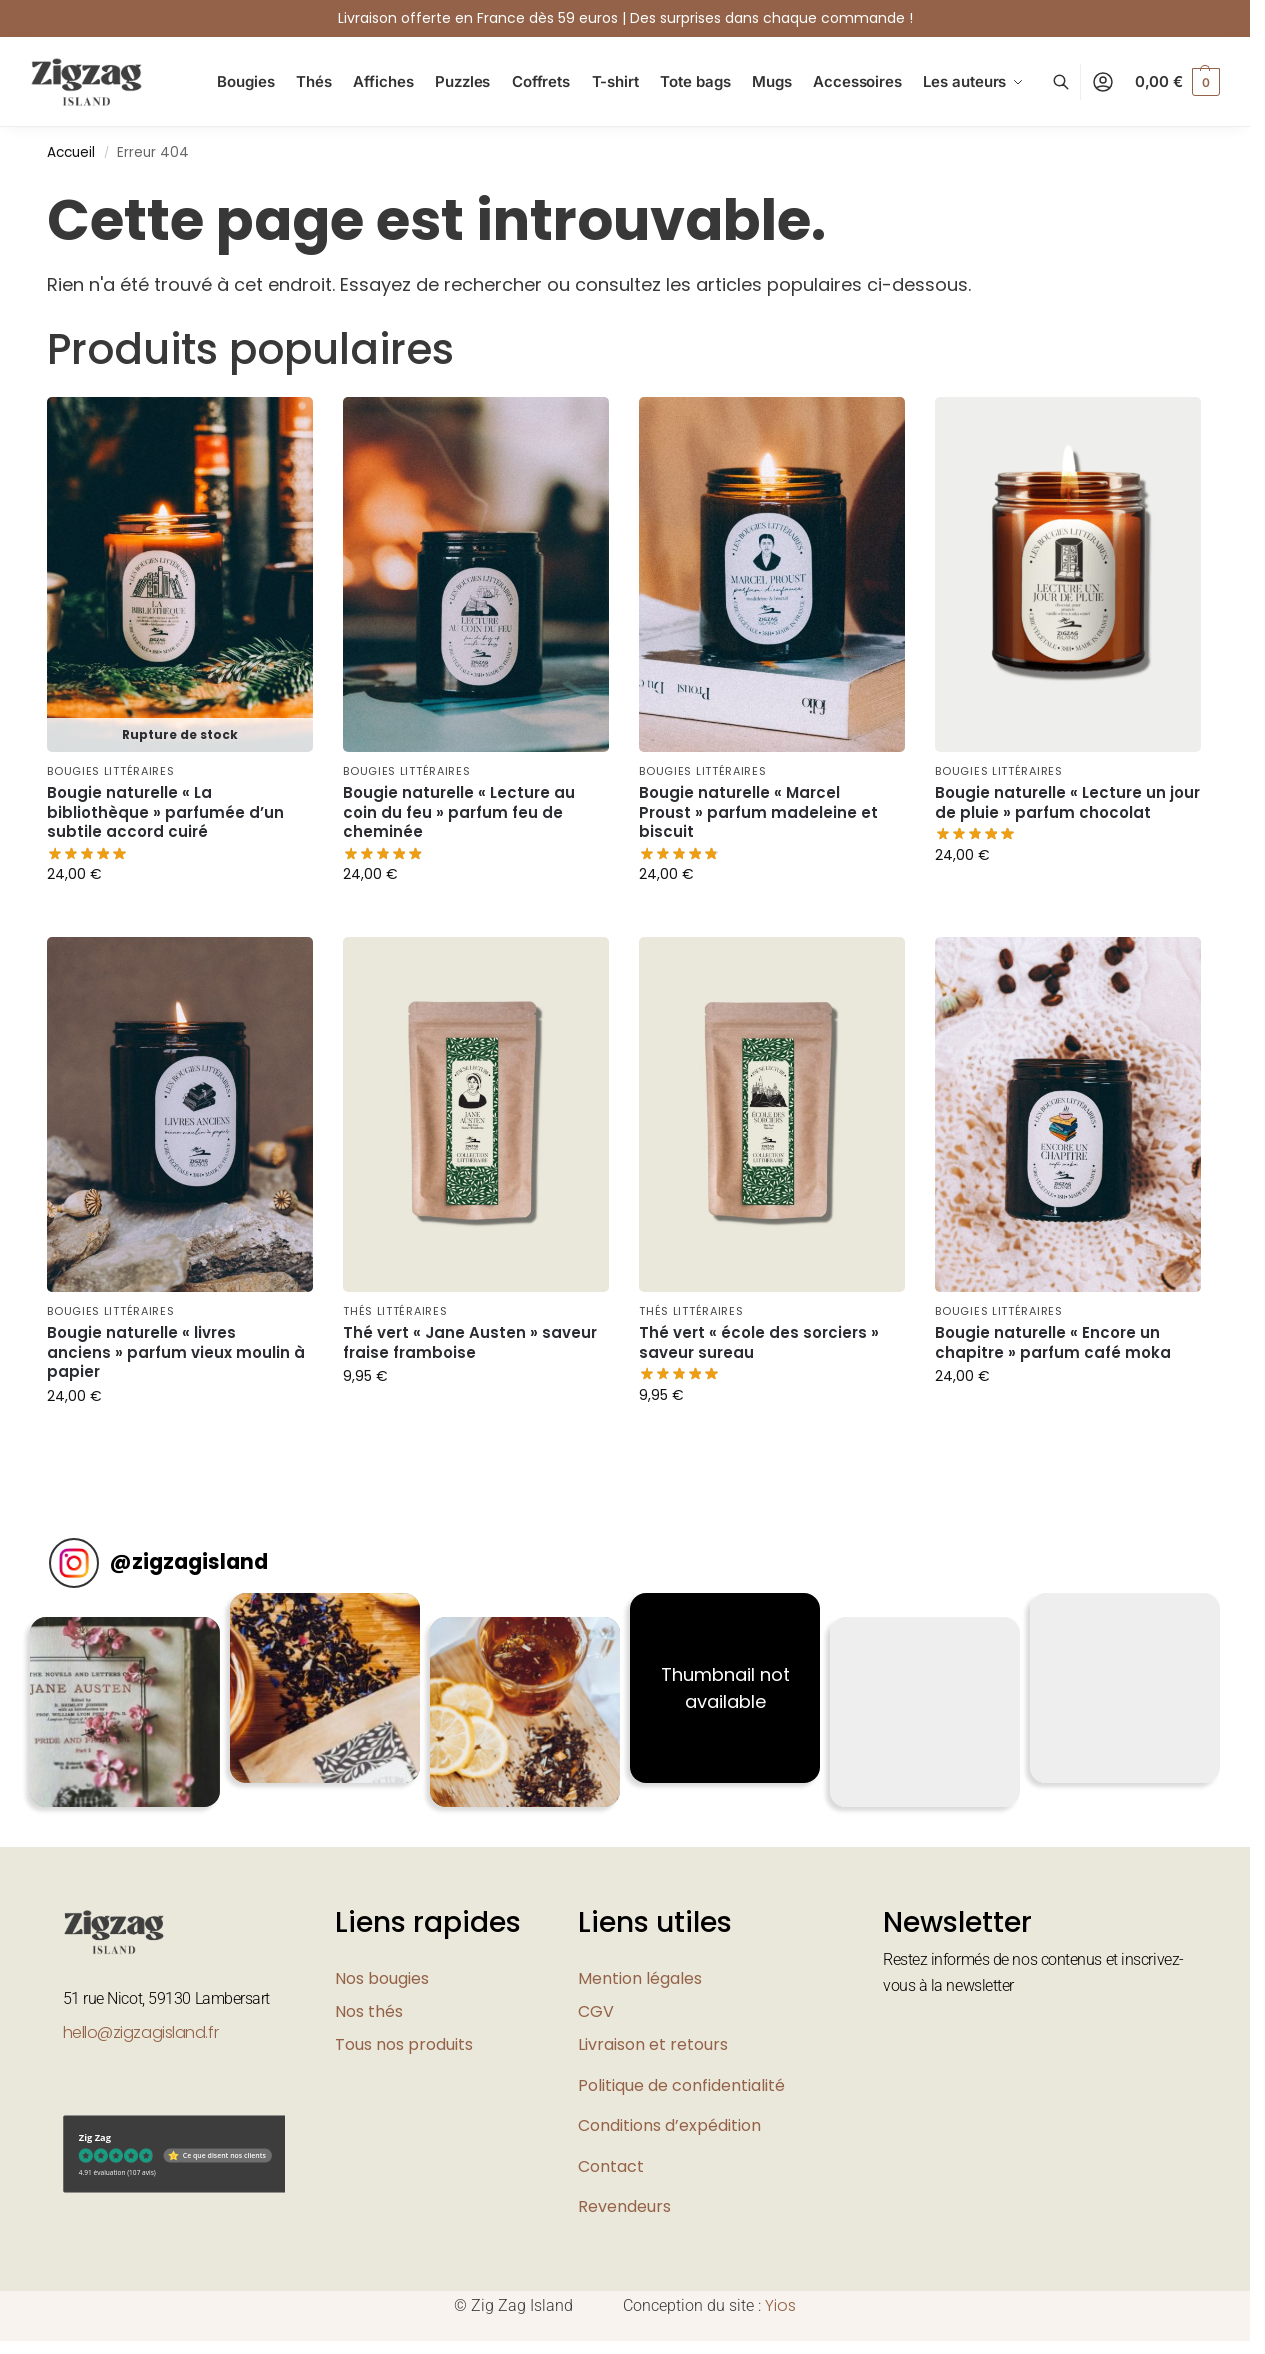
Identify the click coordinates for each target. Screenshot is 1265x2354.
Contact (611, 2166)
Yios (780, 2305)
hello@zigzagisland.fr (141, 2032)
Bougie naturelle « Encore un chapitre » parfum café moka (1053, 1342)
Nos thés (369, 2011)
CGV (596, 2011)
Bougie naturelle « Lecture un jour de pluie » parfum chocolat (1067, 802)
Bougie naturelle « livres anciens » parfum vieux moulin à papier (176, 1352)
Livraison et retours (653, 2044)
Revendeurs (624, 2206)
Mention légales (640, 1978)
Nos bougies (382, 1978)
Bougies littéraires (110, 771)
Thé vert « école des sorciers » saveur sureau (759, 1342)
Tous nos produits (404, 2044)
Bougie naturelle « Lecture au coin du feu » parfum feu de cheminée (459, 812)
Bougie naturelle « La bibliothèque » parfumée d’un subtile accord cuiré (165, 812)
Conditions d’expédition (669, 2125)
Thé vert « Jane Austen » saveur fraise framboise (470, 1342)
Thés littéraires (395, 1311)
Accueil (71, 152)
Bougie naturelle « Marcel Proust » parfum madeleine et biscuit (758, 812)
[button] (1177, 82)
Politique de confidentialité (681, 2085)
